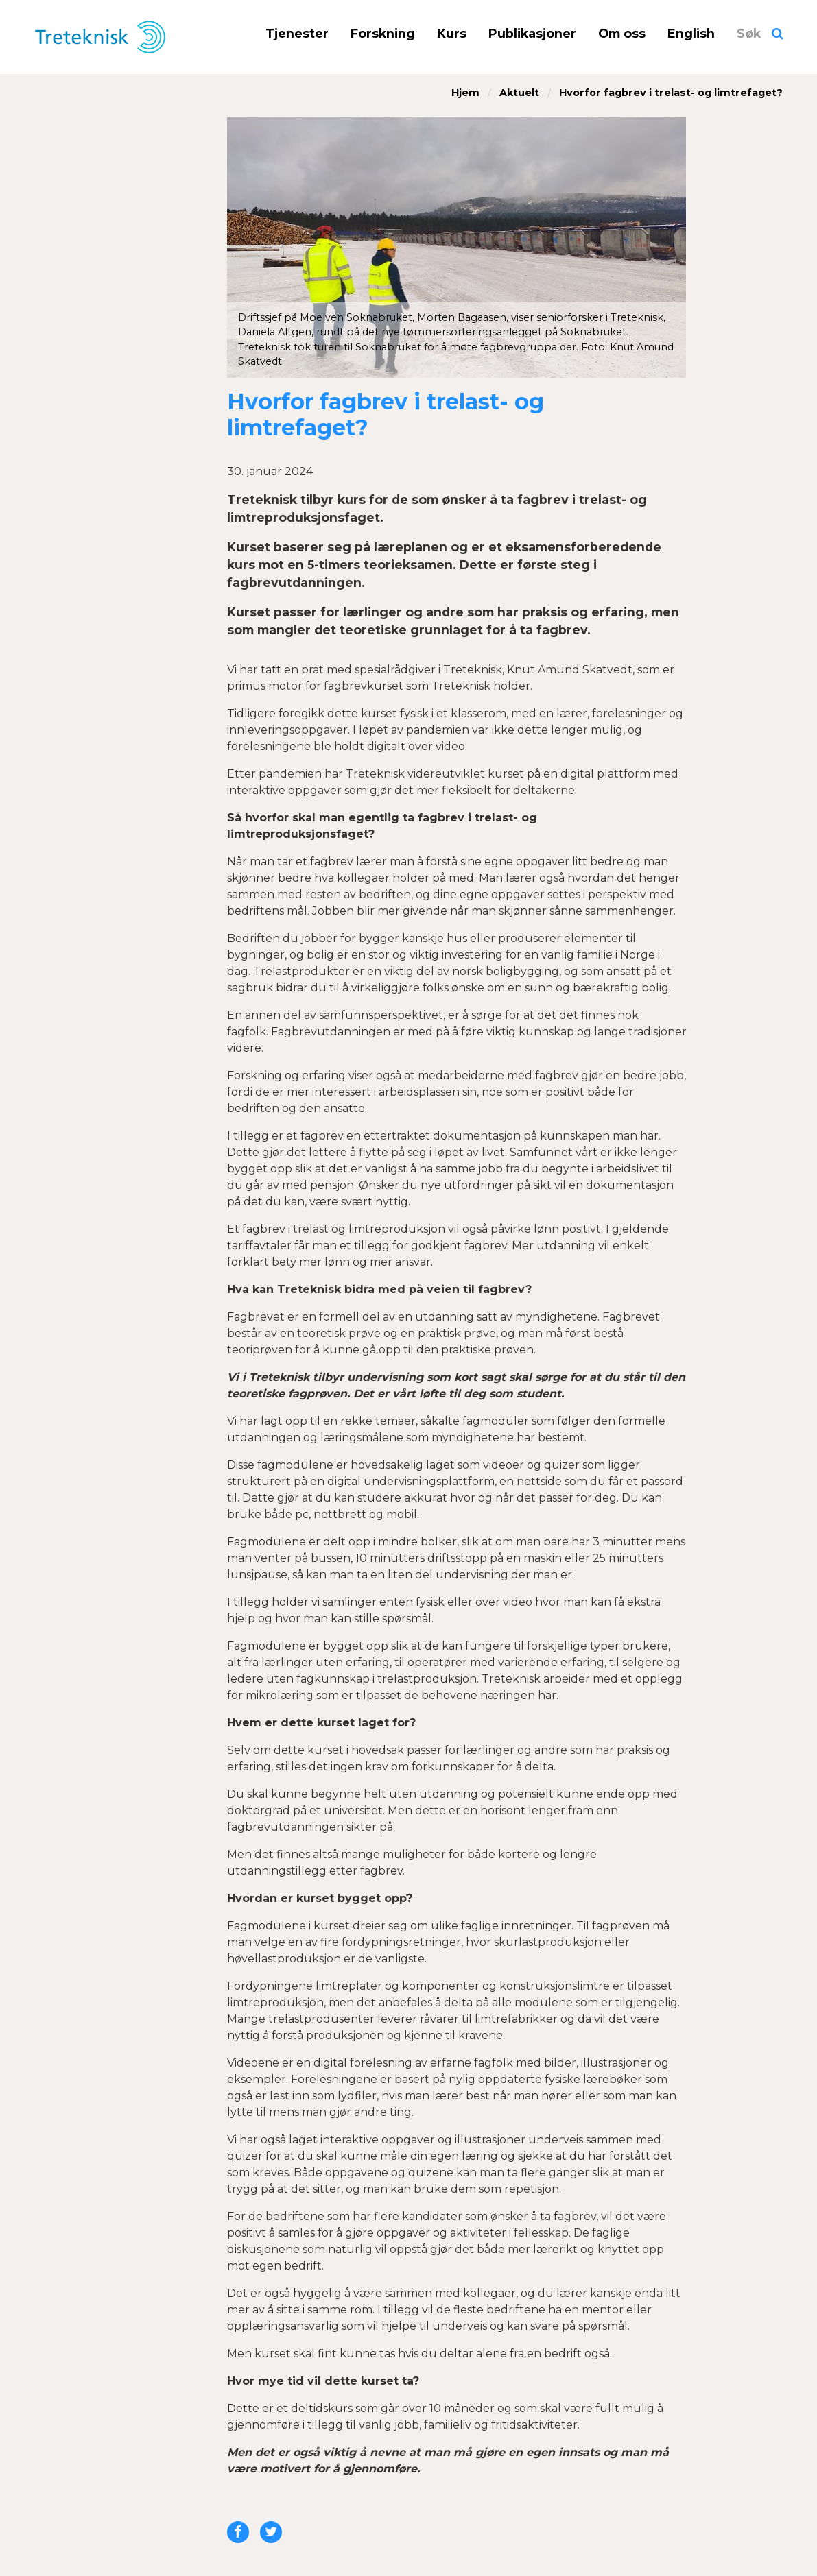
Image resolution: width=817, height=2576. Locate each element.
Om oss (622, 33)
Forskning (383, 33)
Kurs (451, 33)
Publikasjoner (532, 33)
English (691, 33)
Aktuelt (519, 92)
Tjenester (297, 33)
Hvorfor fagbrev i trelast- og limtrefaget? (671, 92)
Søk (749, 33)
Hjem (465, 92)
